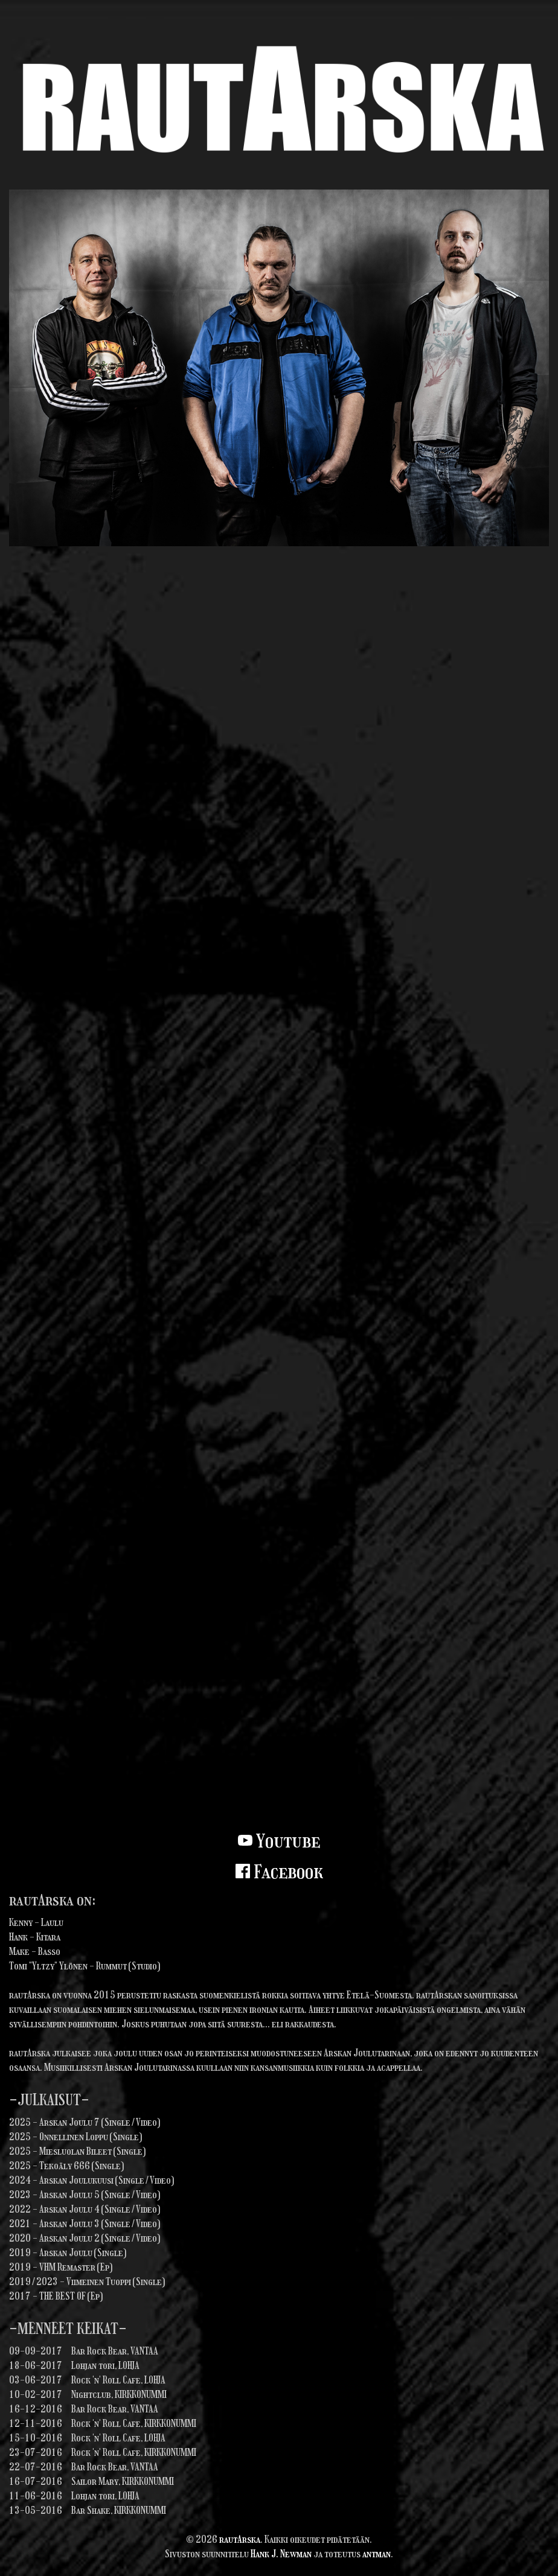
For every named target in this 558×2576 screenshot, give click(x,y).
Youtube (279, 1841)
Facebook (279, 1872)
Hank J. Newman (281, 2554)
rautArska (239, 2539)
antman (376, 2554)
